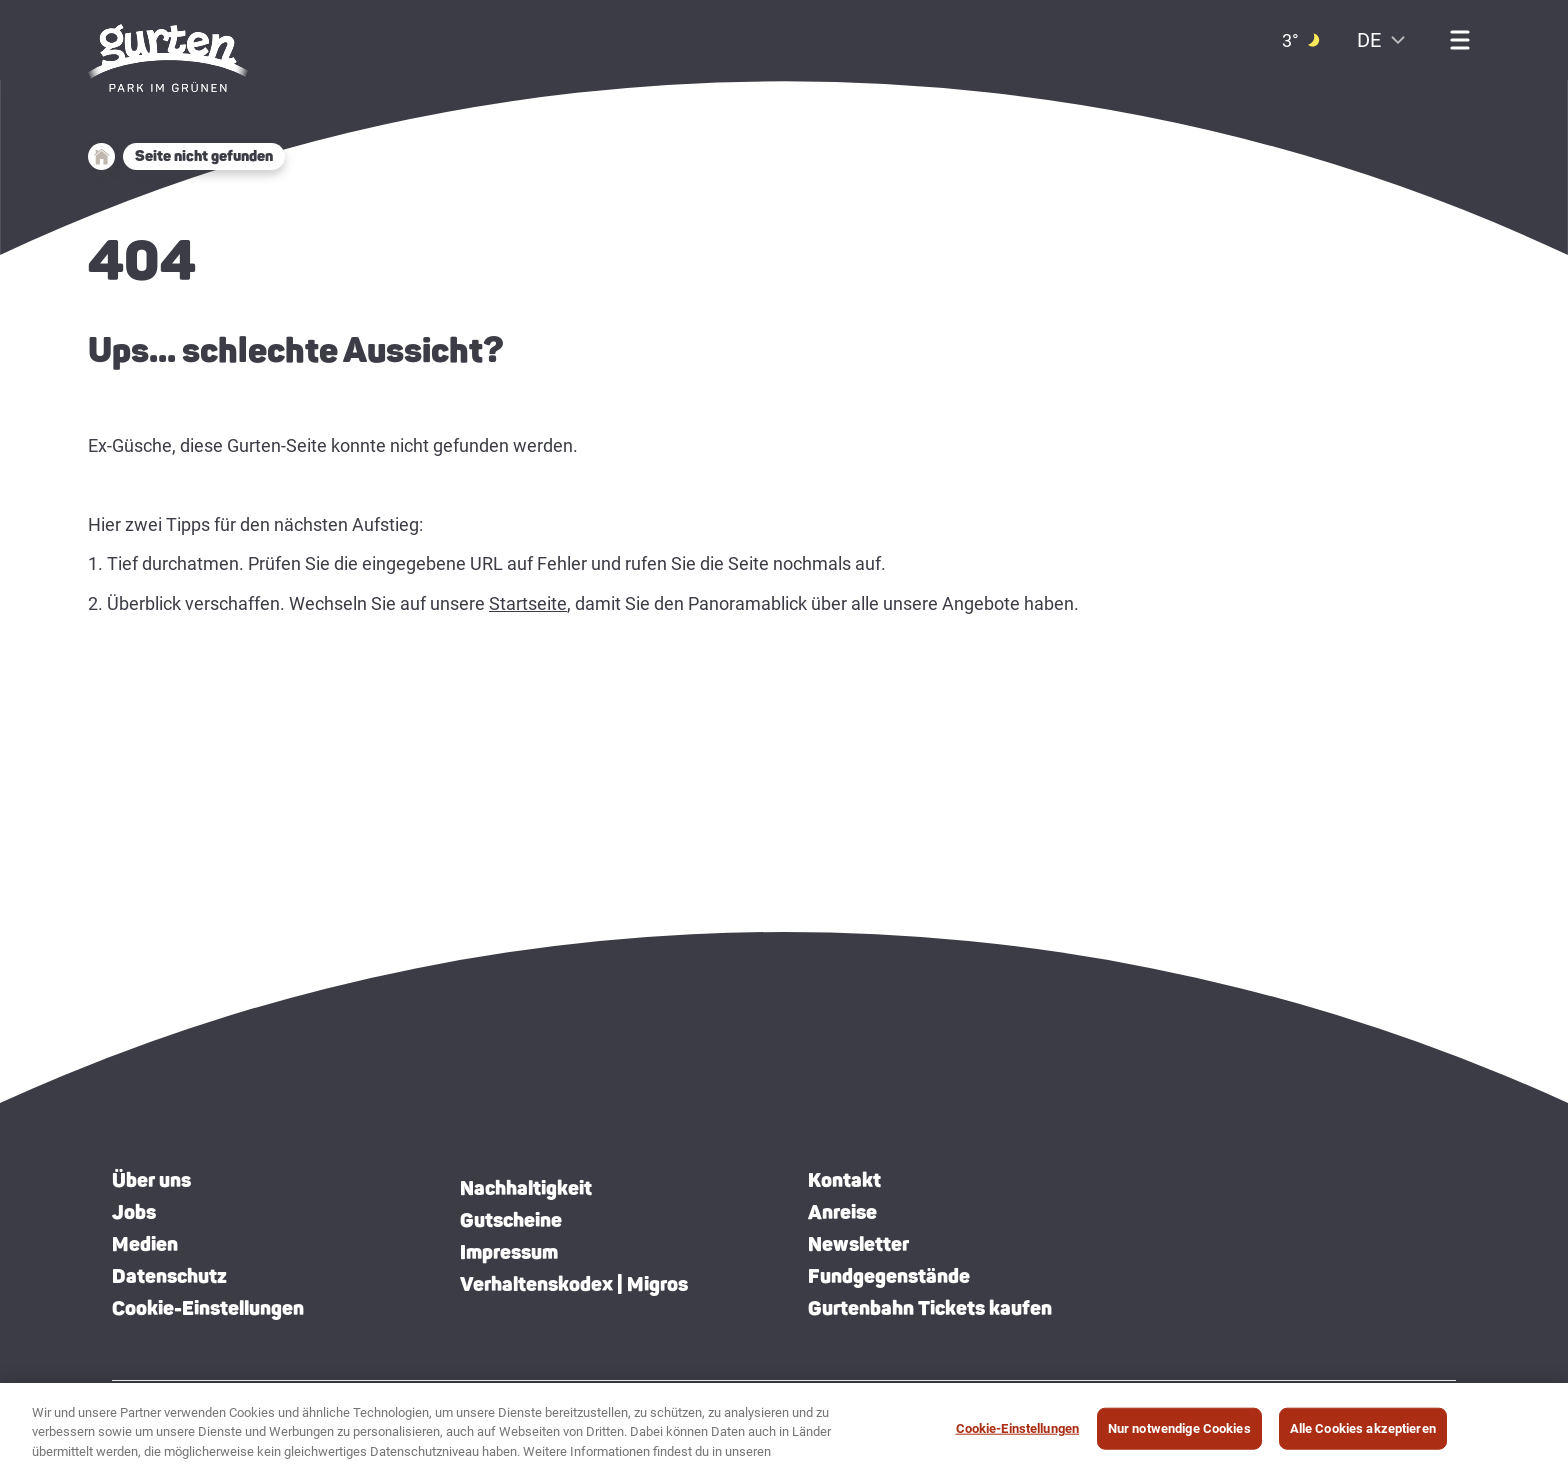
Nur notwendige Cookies (1179, 1435)
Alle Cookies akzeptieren (1363, 1435)
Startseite (528, 603)
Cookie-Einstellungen (208, 1308)
